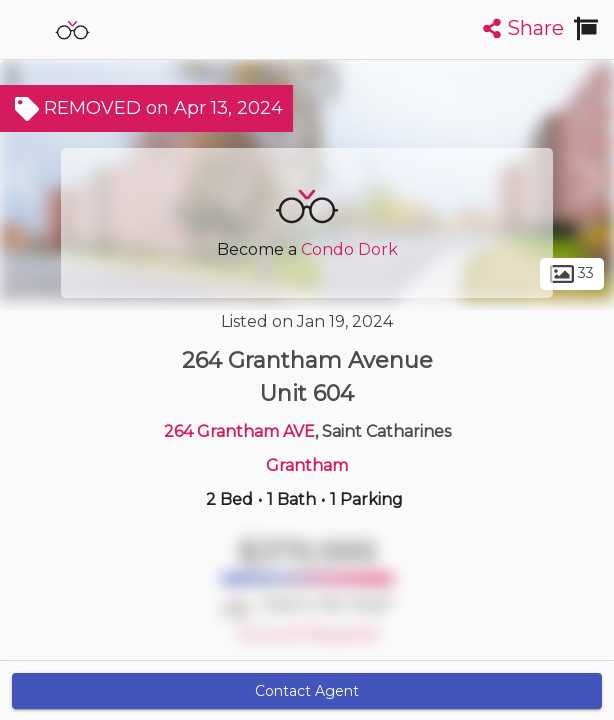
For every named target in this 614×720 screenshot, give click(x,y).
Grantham (307, 465)
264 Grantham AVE (239, 431)
